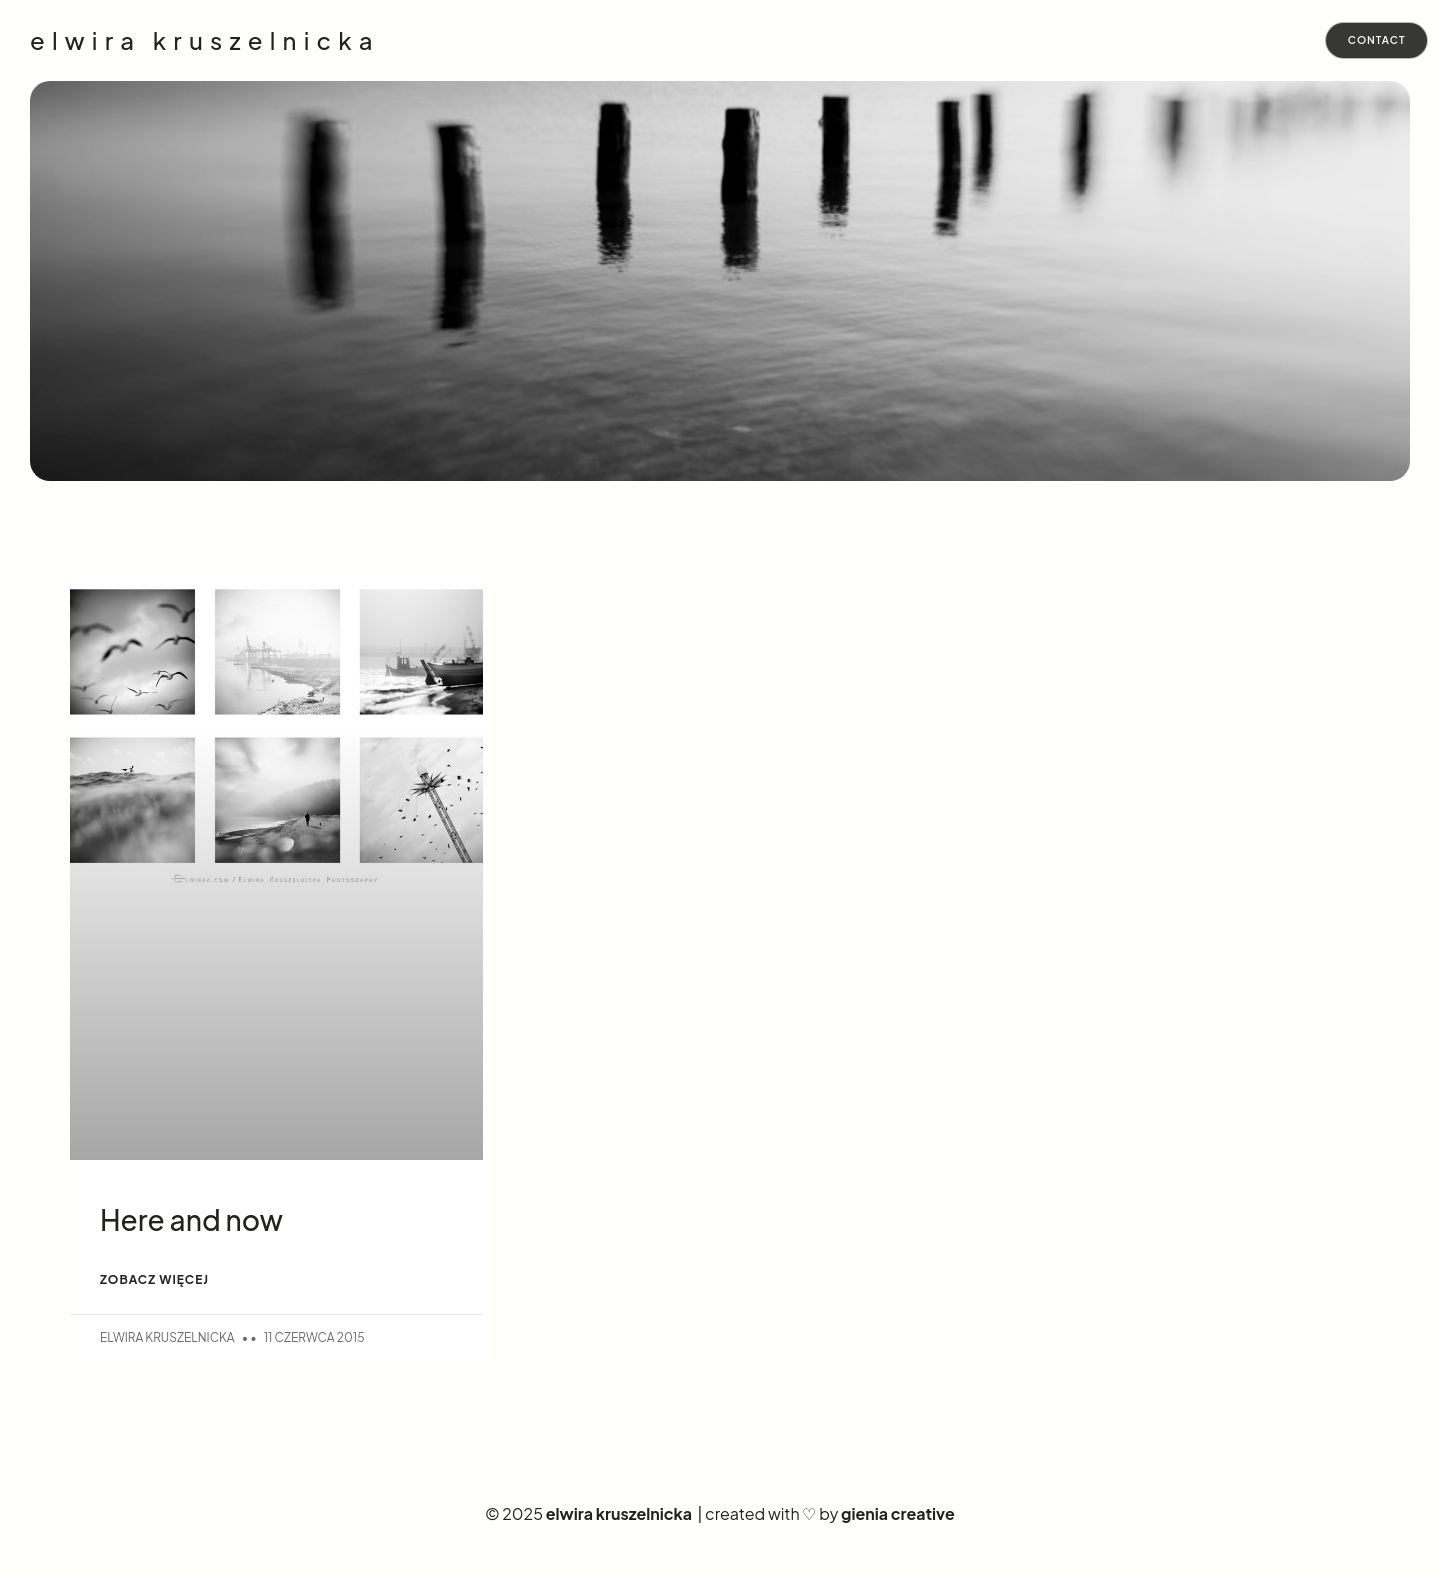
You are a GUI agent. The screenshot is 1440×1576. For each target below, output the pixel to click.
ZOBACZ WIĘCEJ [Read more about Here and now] (154, 1281)
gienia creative (898, 1516)
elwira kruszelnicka (205, 41)
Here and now (191, 1221)
